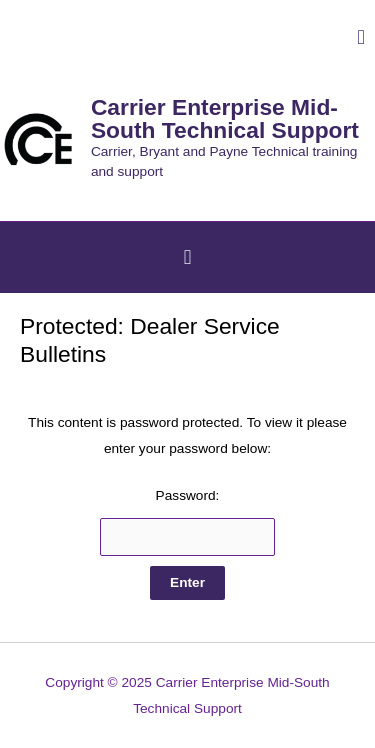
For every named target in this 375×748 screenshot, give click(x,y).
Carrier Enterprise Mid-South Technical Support (225, 118)
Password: (188, 522)
